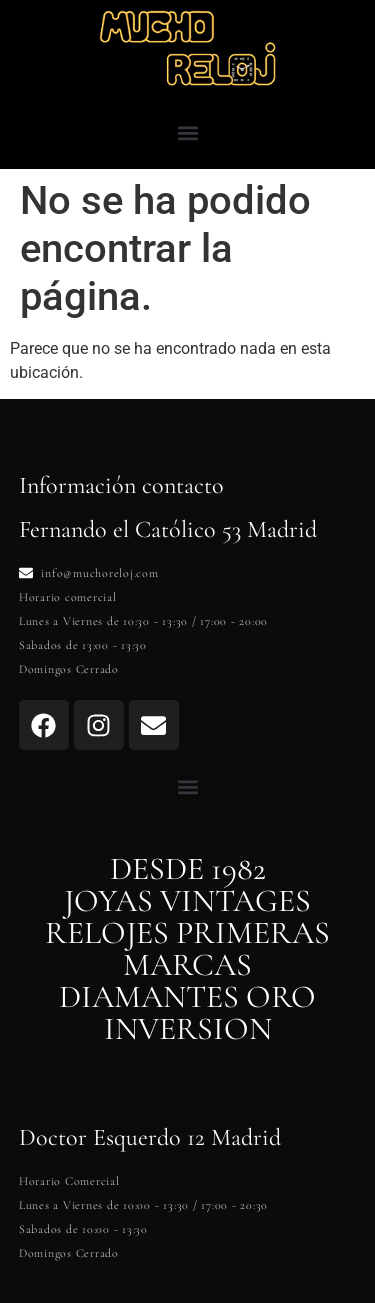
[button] (187, 132)
